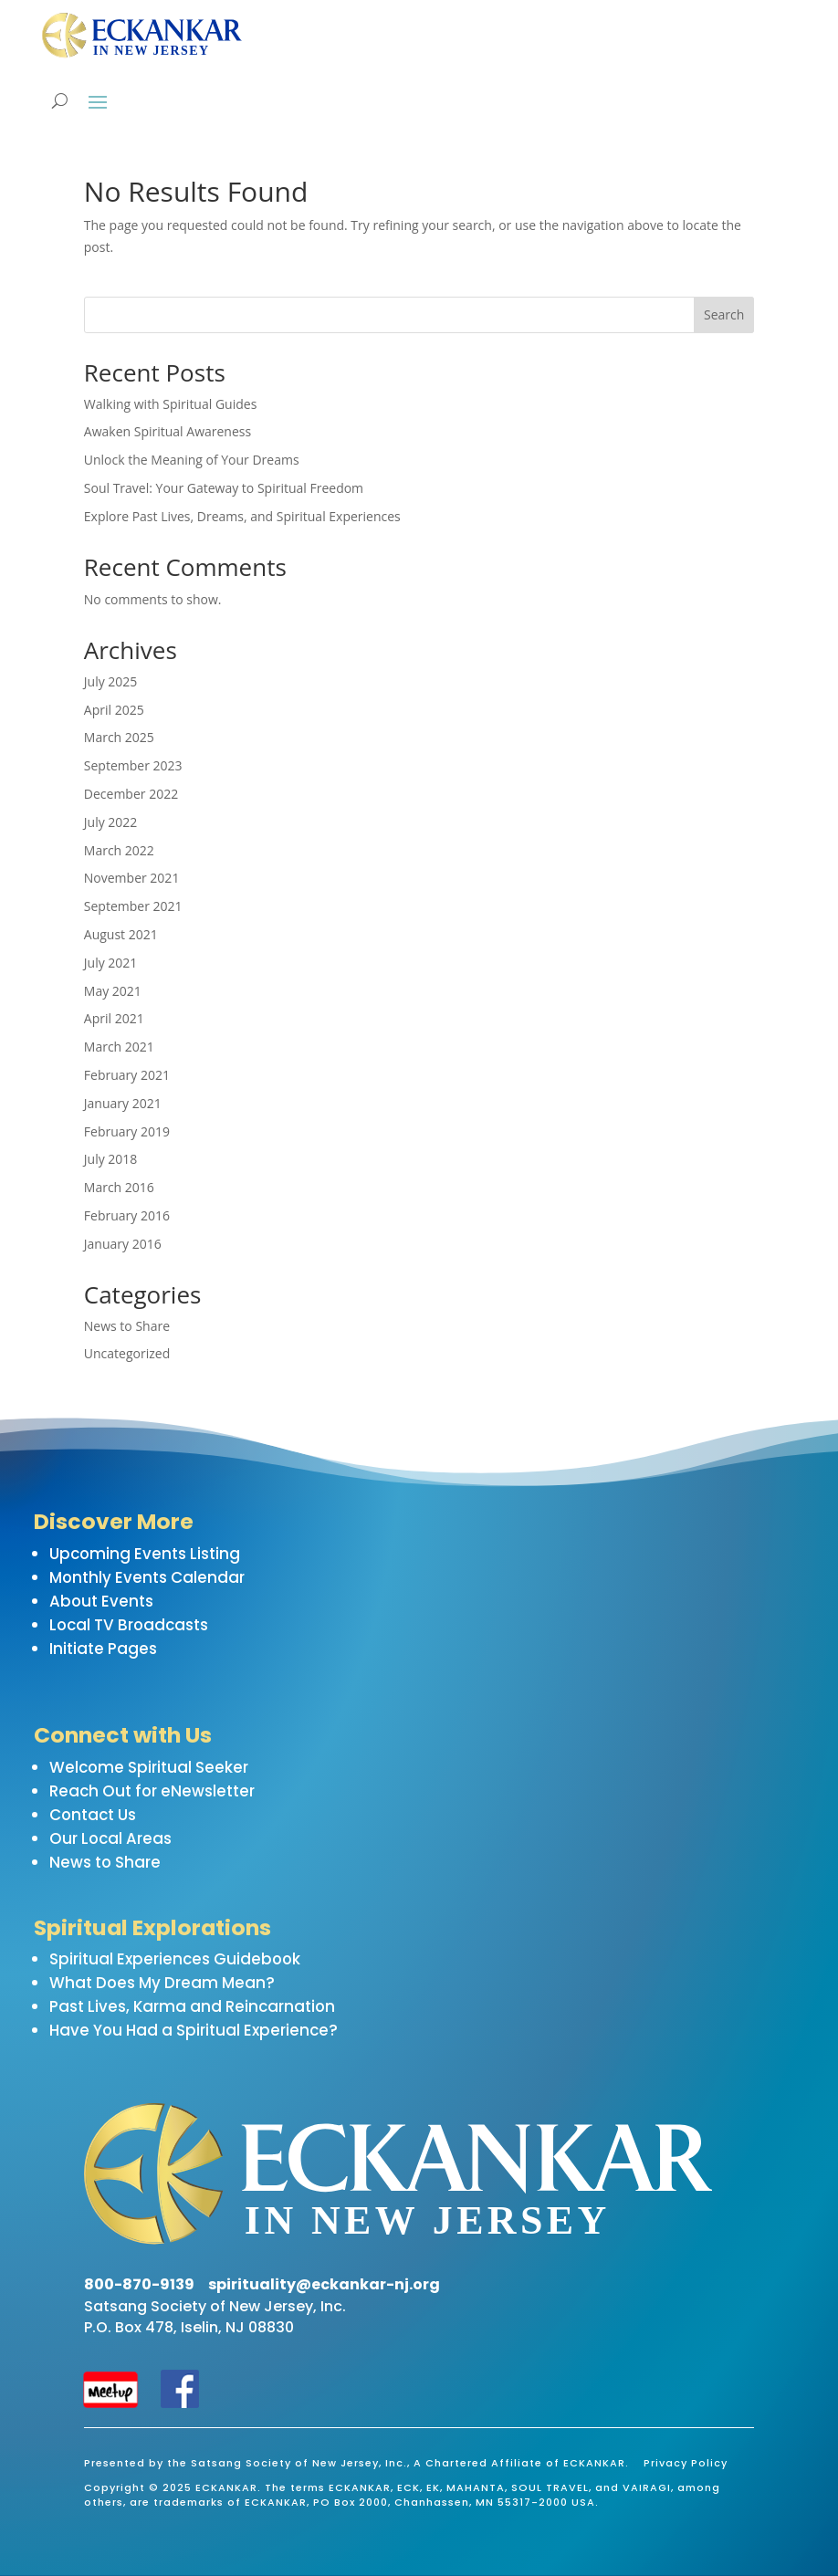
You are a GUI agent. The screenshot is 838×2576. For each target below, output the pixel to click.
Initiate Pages (103, 1649)
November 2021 (132, 877)
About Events (101, 1601)
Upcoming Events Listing (144, 1554)
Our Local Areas (110, 1838)
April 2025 (114, 709)
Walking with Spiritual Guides (170, 404)
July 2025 (111, 681)
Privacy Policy (686, 2463)
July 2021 (111, 962)
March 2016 (119, 1187)
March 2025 (119, 737)
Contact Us (92, 1815)
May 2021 (112, 991)
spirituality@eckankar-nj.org (324, 2284)
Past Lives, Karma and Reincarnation (192, 2006)
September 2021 (133, 906)
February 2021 (127, 1075)
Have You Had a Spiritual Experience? (193, 2030)
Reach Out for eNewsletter (152, 1791)
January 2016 (123, 1243)
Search (724, 314)
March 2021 (119, 1046)
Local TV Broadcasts (128, 1625)
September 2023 (133, 765)
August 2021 (121, 934)
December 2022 (131, 793)
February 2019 (127, 1131)
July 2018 (111, 1159)
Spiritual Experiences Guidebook (174, 1959)
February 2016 (127, 1215)
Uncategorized (127, 1353)
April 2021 (114, 1018)
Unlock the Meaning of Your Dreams (191, 459)
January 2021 (123, 1103)
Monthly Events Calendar (147, 1577)
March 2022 (119, 850)
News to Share (127, 1326)
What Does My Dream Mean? (162, 1983)
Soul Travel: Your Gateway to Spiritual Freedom (223, 488)
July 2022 (111, 822)
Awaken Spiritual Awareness (167, 431)
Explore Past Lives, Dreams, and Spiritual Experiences (242, 516)
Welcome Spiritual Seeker (148, 1767)
